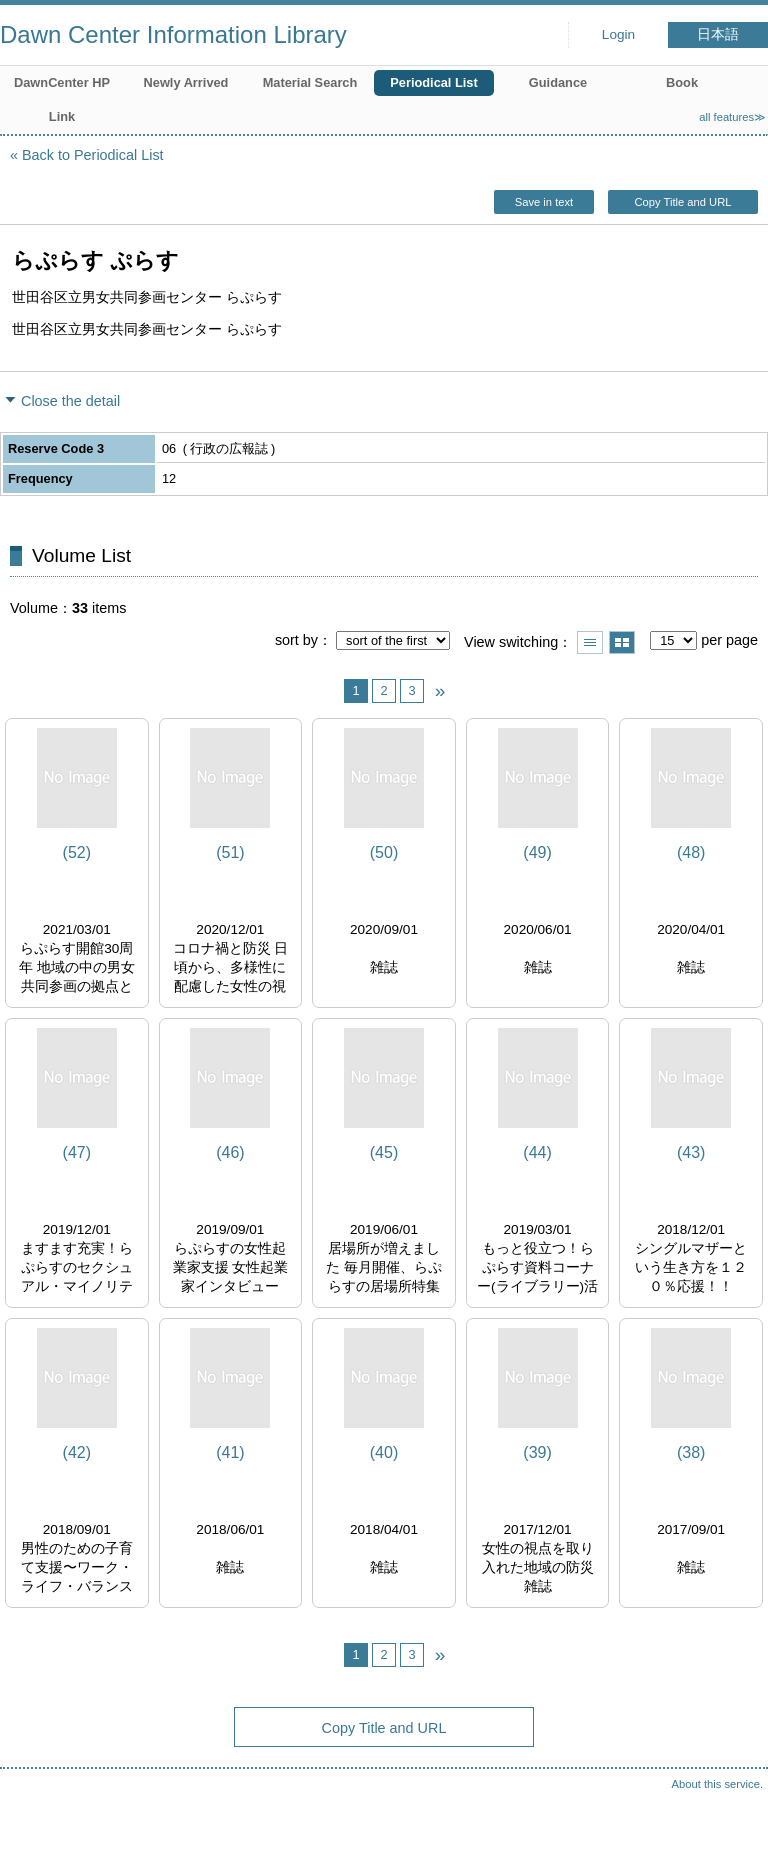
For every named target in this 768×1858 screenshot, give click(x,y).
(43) (691, 1152)
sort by (296, 640)
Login (618, 34)
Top (733, 1823)
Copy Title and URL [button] (682, 202)
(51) (230, 852)
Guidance (558, 82)
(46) (230, 1152)
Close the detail (70, 401)
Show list (590, 642)
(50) (384, 852)
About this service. (717, 1784)
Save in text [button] (544, 202)
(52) (77, 852)
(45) (384, 1152)
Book (682, 82)
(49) (537, 852)
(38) (691, 1452)
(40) (384, 1452)
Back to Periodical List (93, 155)
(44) (537, 1152)
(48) (691, 852)
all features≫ (732, 117)
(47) (77, 1152)
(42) (77, 1452)
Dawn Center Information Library (173, 34)
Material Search (310, 82)
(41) (230, 1452)
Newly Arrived (186, 82)
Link (62, 116)
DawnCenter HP (62, 82)
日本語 (718, 34)
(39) (537, 1452)
